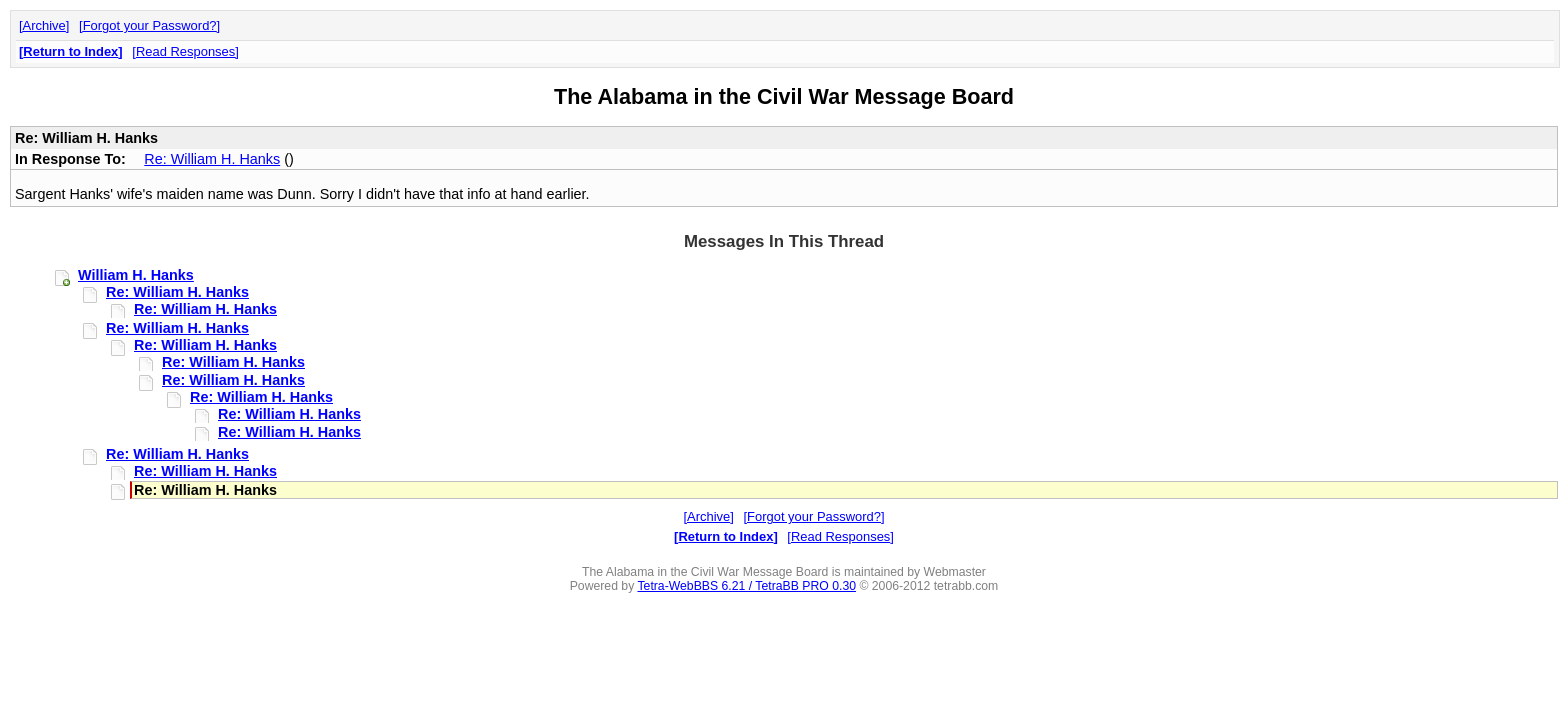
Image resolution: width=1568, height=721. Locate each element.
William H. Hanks (136, 275)
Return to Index (70, 51)
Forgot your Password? (150, 25)
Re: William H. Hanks (212, 159)
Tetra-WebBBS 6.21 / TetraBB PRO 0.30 (746, 586)
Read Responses (185, 51)
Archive (44, 25)
